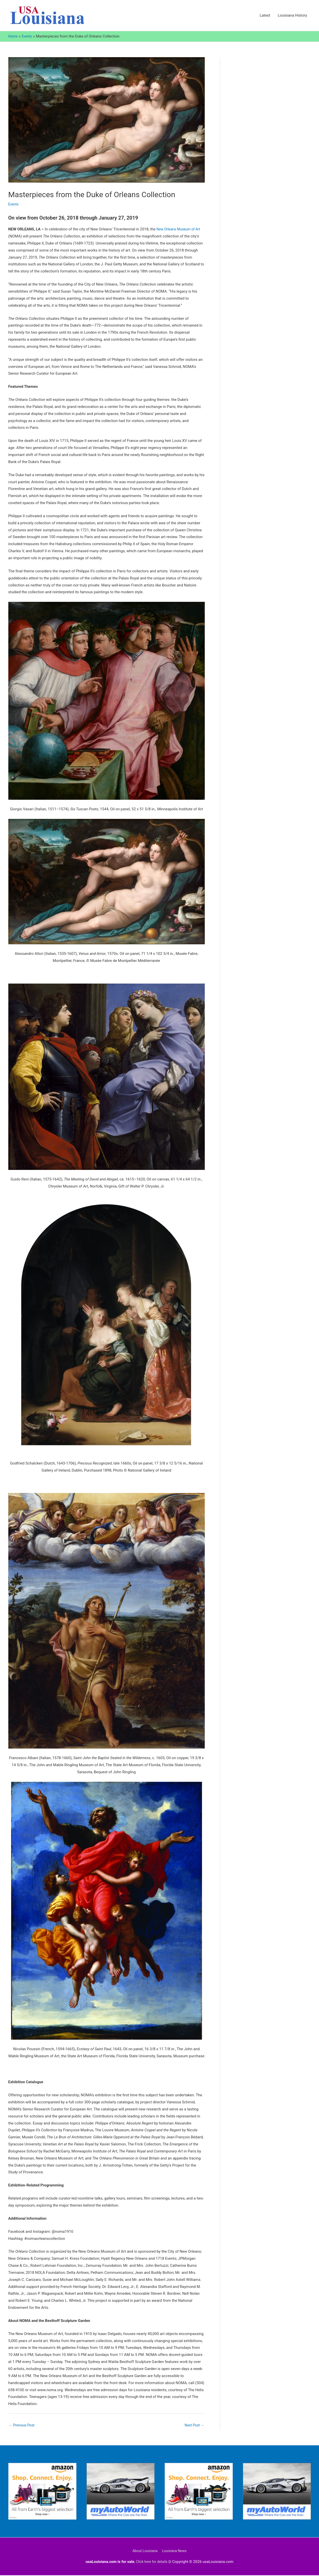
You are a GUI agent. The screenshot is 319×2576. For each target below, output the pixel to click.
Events (13, 204)
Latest (265, 15)
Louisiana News (175, 2551)
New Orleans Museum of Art (180, 229)
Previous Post (23, 2425)
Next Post (193, 2425)
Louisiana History (292, 15)
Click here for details (151, 2562)
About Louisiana (143, 2551)
